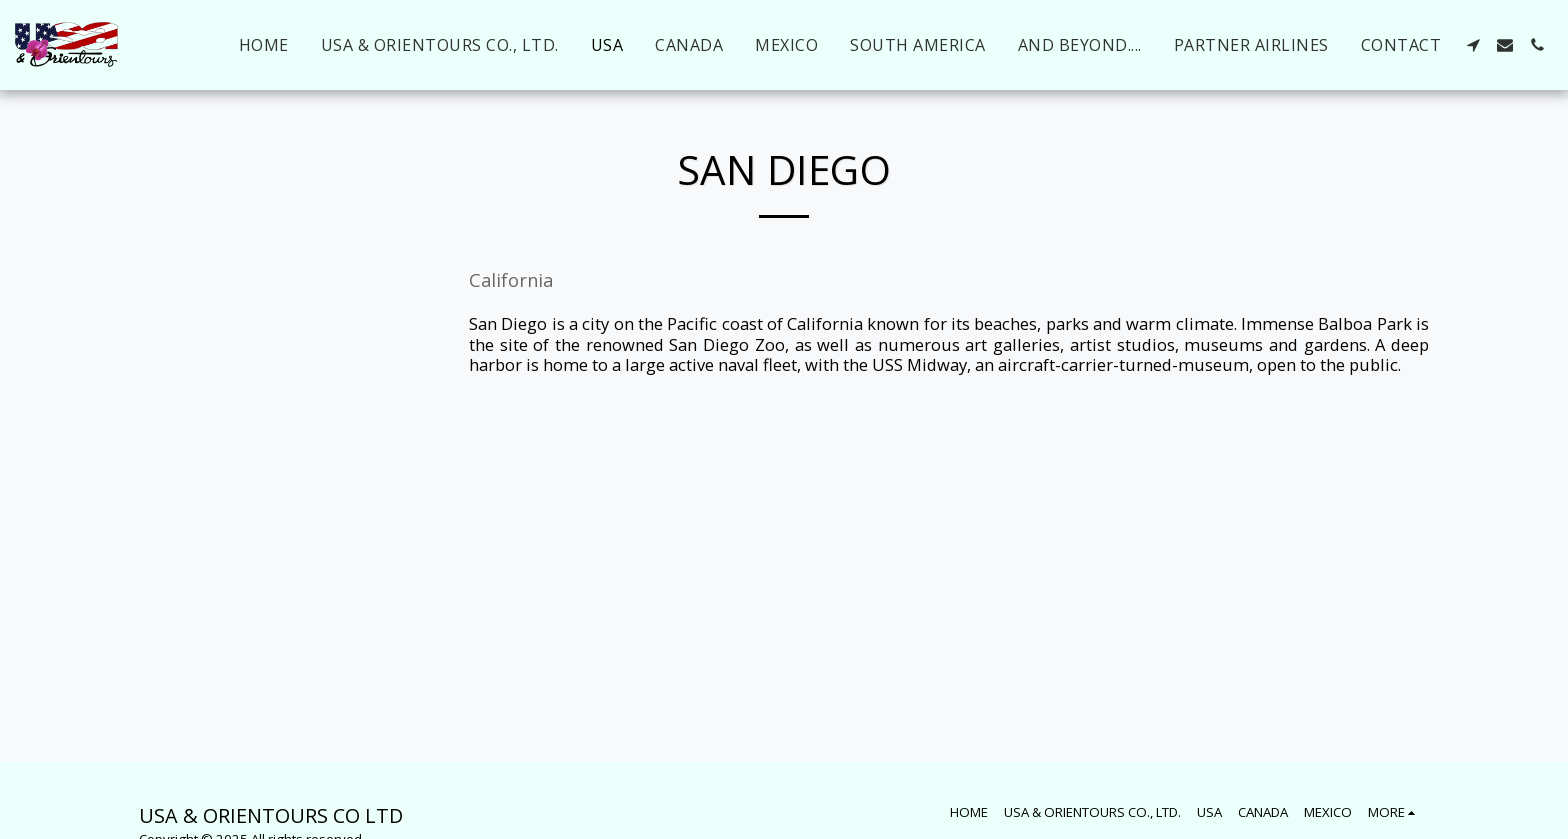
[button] (1473, 45)
